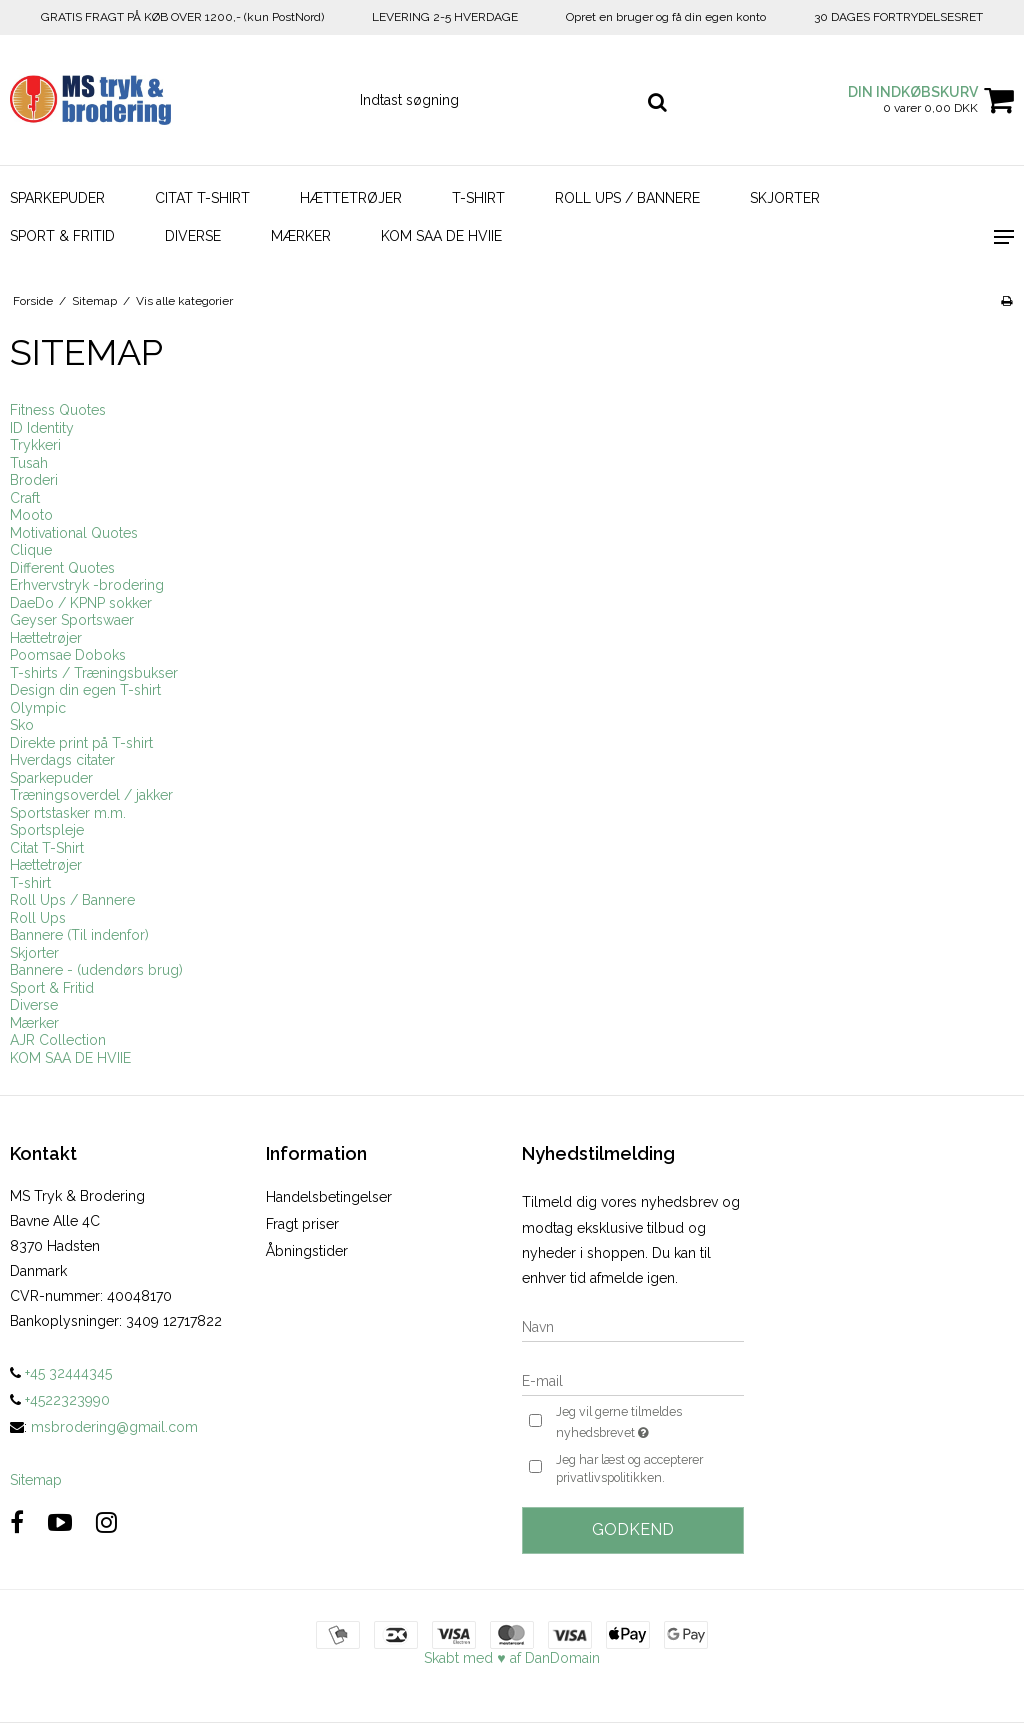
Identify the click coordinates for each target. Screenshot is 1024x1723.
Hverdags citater (62, 760)
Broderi (34, 480)
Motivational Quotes (74, 533)
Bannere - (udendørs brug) (96, 970)
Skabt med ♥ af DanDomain (511, 1658)
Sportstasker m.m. (68, 813)
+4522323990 (60, 1400)
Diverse (193, 236)
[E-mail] (633, 1380)
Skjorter (785, 198)
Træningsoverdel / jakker (91, 795)
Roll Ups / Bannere (627, 198)
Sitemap (36, 1480)
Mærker (301, 236)
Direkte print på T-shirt (81, 743)
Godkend (633, 1529)
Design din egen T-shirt (85, 690)
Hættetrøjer (351, 198)
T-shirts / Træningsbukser (94, 673)
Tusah (29, 463)
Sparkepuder (57, 198)
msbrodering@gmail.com (114, 1427)
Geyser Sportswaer (72, 620)
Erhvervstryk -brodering (87, 585)
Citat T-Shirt (202, 198)
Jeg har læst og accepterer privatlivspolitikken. (629, 1468)
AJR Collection (58, 1040)
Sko (22, 725)
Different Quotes (62, 568)
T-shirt (478, 198)
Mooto (31, 515)
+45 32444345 (61, 1373)
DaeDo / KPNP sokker (81, 603)
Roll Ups (38, 918)
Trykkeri (35, 445)
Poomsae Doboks (68, 655)
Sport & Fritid (62, 236)
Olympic (38, 708)
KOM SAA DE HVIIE (441, 236)
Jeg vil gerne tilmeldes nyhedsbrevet (648, 1423)
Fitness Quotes (58, 410)
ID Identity (42, 428)
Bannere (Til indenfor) (79, 935)
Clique (31, 550)
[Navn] (633, 1326)
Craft (25, 498)
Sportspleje (47, 830)
